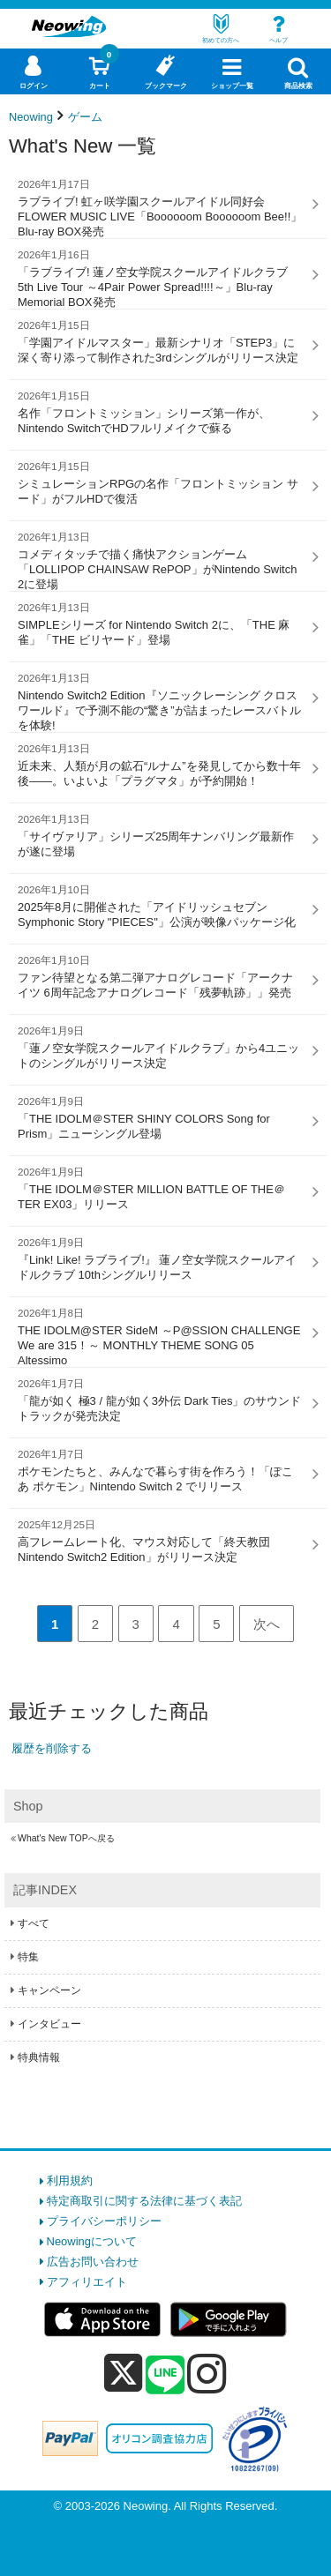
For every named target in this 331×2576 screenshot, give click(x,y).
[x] (123, 2373)
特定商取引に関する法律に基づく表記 (144, 2200)
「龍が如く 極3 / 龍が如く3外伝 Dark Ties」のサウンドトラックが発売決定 (161, 1399)
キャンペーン (49, 1990)
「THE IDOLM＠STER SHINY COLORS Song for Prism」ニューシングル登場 (161, 1117)
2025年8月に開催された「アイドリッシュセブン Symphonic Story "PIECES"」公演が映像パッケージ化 (161, 906)
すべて (33, 1923)
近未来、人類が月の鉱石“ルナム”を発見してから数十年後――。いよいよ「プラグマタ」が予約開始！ (161, 765)
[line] (165, 2376)
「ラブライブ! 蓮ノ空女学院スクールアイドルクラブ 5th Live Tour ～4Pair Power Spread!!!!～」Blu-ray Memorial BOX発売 (161, 278)
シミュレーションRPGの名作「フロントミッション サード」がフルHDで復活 (161, 482)
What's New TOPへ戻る (66, 1838)
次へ (266, 1624)
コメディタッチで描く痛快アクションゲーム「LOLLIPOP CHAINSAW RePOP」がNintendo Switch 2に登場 (161, 560)
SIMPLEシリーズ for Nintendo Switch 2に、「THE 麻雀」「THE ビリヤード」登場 (161, 623)
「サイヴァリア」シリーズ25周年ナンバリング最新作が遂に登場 (161, 835)
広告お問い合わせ (93, 2261)
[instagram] (207, 2373)
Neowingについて (92, 2241)
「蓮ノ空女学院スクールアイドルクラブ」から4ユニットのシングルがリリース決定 (161, 1047)
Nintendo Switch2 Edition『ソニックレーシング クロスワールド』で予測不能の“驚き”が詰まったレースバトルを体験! (161, 701)
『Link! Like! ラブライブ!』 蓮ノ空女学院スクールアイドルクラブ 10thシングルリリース (161, 1258)
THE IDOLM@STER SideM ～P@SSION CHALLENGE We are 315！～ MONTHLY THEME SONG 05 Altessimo (161, 1336)
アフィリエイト (87, 2282)
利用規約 (70, 2180)
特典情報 (39, 2057)
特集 (28, 1957)
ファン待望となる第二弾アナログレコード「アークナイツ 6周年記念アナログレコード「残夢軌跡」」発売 (161, 976)
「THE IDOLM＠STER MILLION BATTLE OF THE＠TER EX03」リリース (161, 1188)
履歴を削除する (51, 1748)
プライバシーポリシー (104, 2221)
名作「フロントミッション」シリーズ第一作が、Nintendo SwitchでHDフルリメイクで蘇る (161, 412)
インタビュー (49, 2024)
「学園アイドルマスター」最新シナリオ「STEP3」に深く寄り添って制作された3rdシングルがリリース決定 (161, 341)
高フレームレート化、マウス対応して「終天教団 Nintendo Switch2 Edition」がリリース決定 (161, 1541)
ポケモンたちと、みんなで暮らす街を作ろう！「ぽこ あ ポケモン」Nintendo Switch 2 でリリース (161, 1470)
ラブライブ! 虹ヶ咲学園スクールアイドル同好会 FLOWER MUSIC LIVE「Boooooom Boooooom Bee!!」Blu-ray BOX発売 (161, 207)
